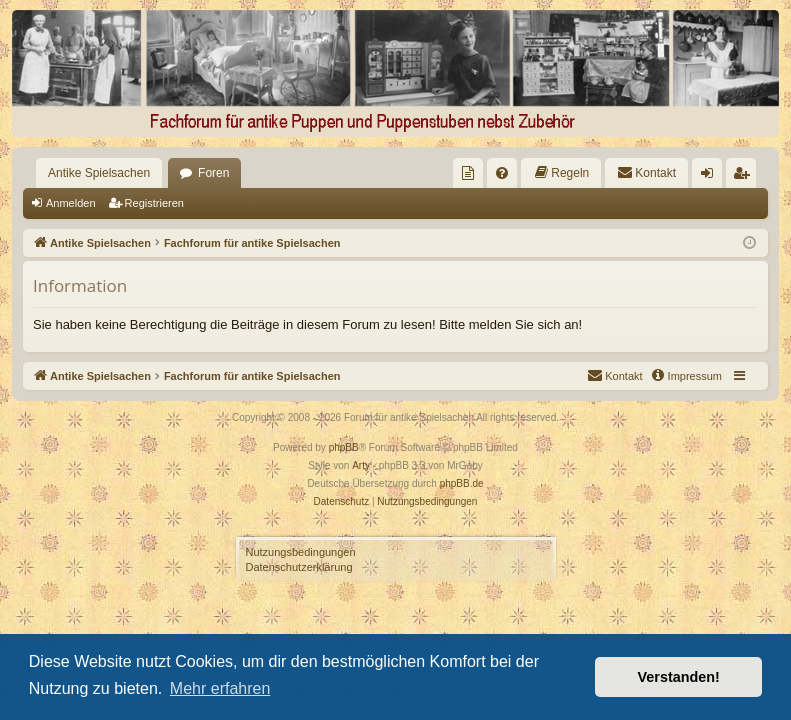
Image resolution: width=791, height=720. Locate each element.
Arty (361, 465)
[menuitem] (468, 173)
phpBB (344, 447)
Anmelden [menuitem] (711, 177)
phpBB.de (462, 483)
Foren (213, 173)
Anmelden (71, 203)
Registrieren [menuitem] (745, 177)
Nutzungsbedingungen (301, 552)
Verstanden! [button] (679, 677)
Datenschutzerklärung (299, 567)
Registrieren (154, 203)
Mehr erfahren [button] (220, 688)
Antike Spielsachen (99, 173)
